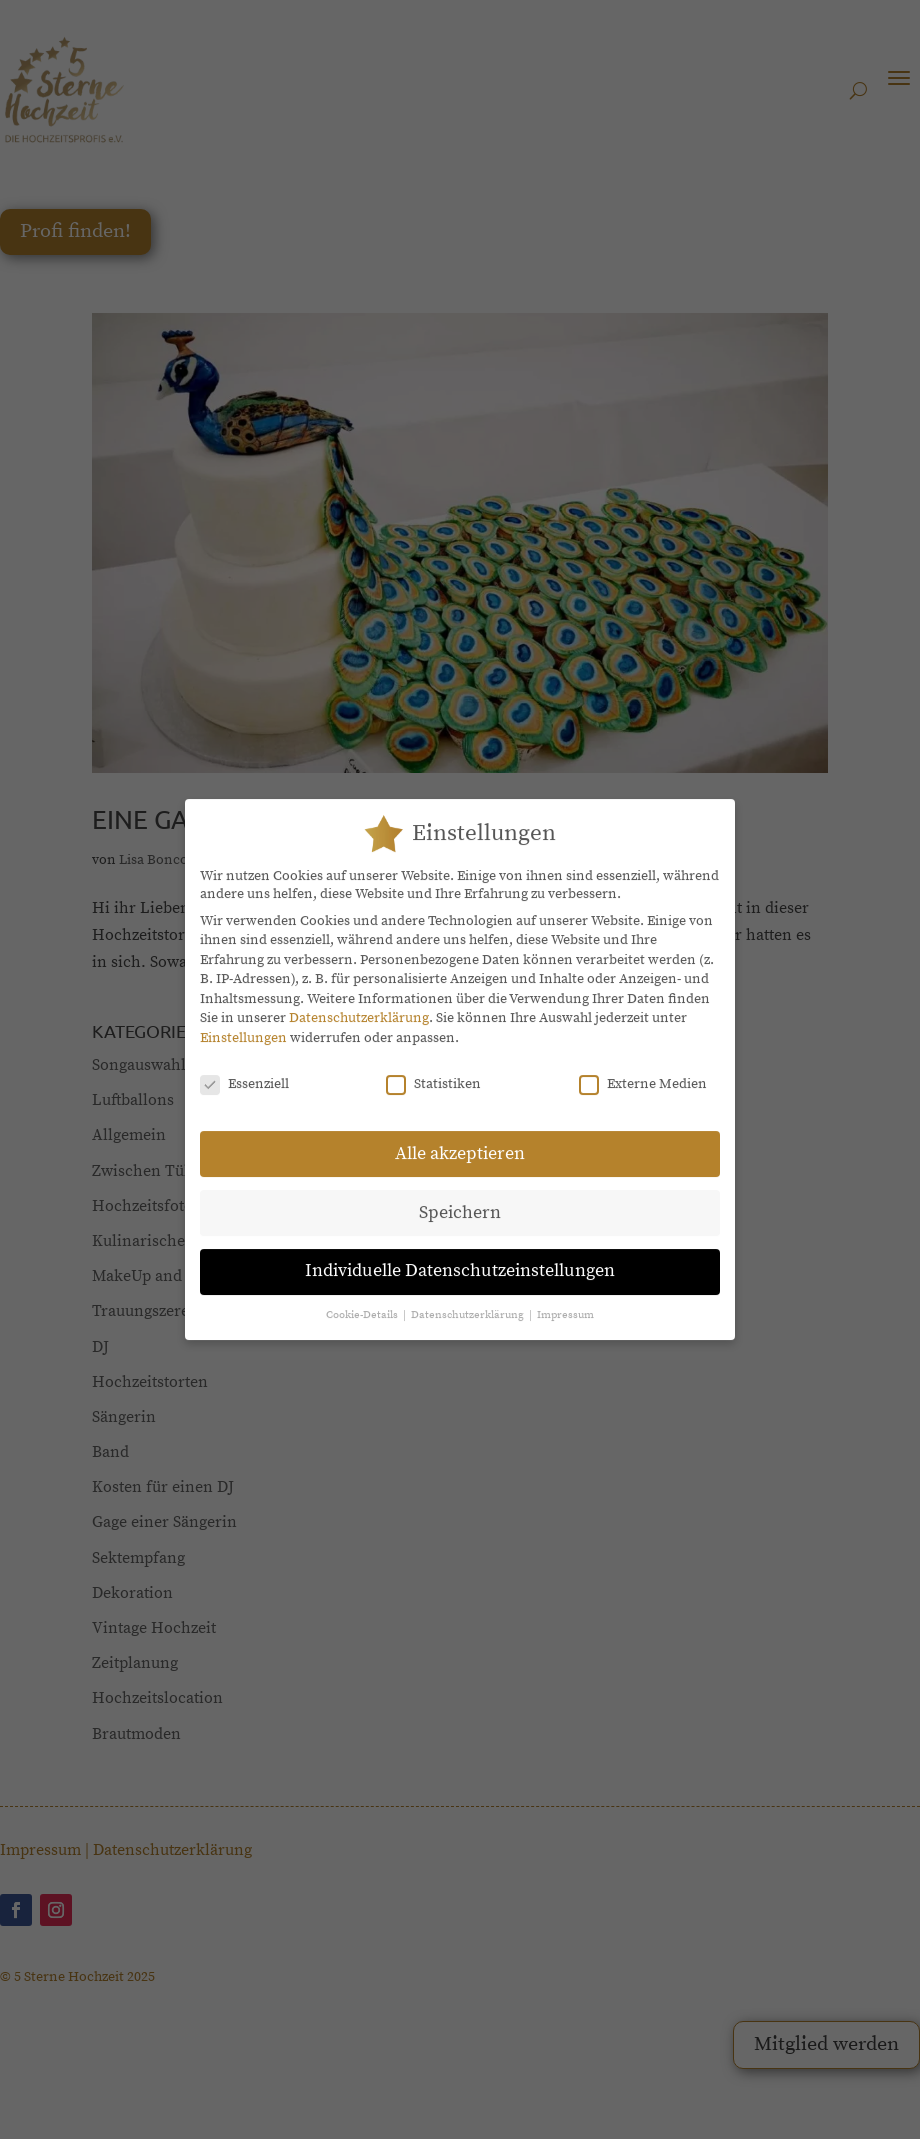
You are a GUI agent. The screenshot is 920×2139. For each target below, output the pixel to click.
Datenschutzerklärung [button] (469, 1302)
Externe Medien (643, 1071)
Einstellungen (243, 1025)
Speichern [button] (460, 1199)
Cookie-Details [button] (363, 1302)
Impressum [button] (565, 1302)
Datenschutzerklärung (359, 1005)
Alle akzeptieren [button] (460, 1140)
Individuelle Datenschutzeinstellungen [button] (460, 1258)
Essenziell (244, 1071)
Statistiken (433, 1071)
